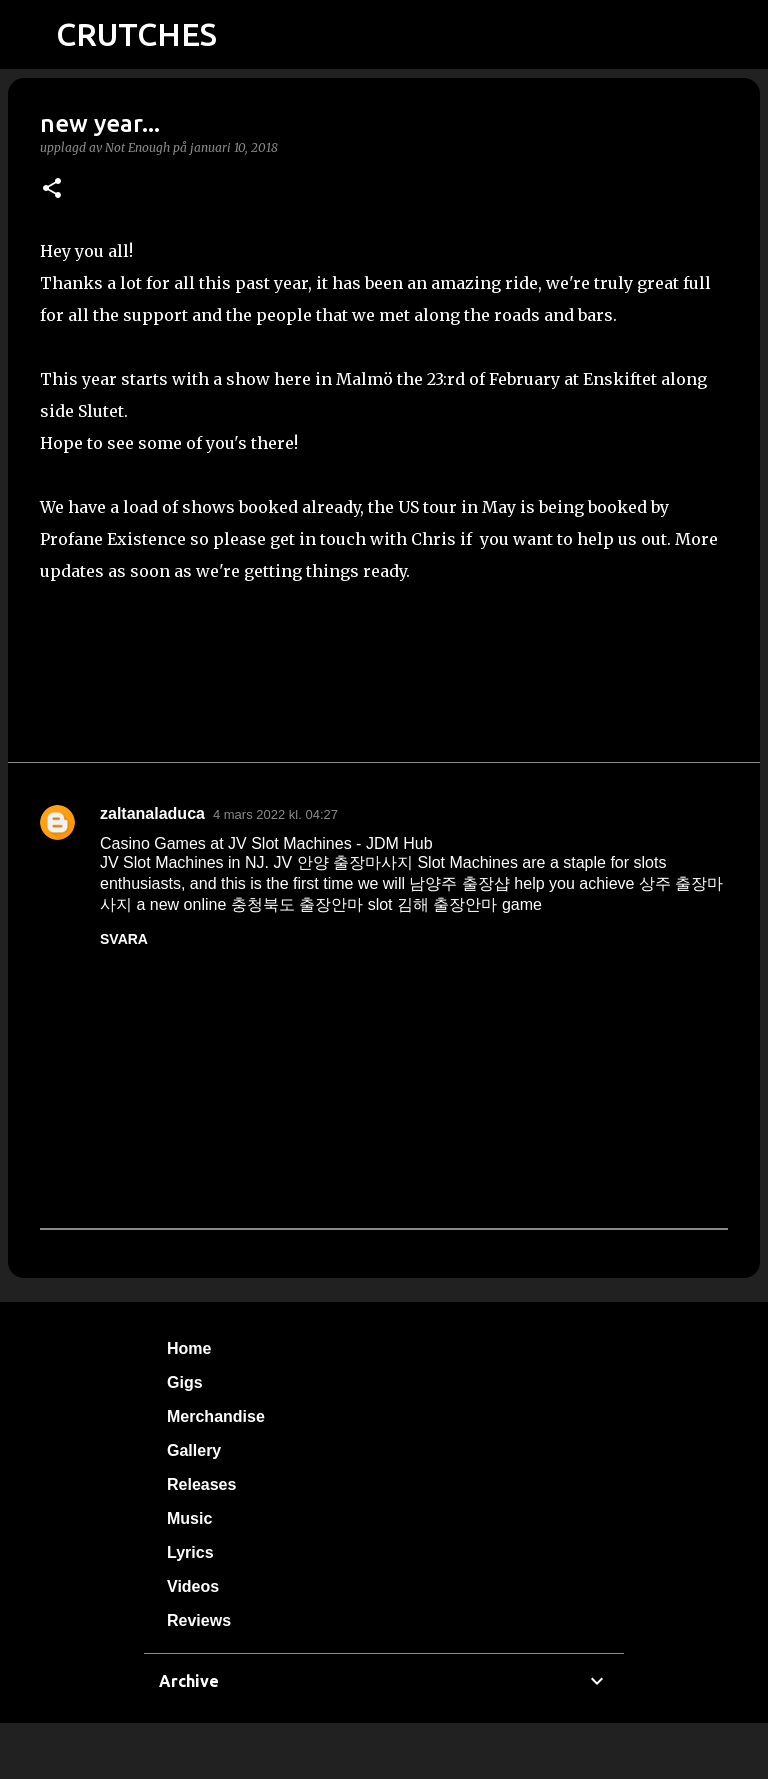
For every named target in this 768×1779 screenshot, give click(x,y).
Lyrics (190, 1552)
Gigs (185, 1382)
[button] (52, 189)
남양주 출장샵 (459, 883)
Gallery (194, 1450)
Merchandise (216, 1416)
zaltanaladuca (152, 813)
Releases (201, 1484)
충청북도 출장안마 (297, 904)
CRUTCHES (136, 34)
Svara (124, 939)
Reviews (199, 1620)
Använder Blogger (384, 1750)
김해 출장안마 (447, 904)
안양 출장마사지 (355, 862)
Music (189, 1518)
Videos (193, 1586)
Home (189, 1348)
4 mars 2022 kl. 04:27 (275, 814)
